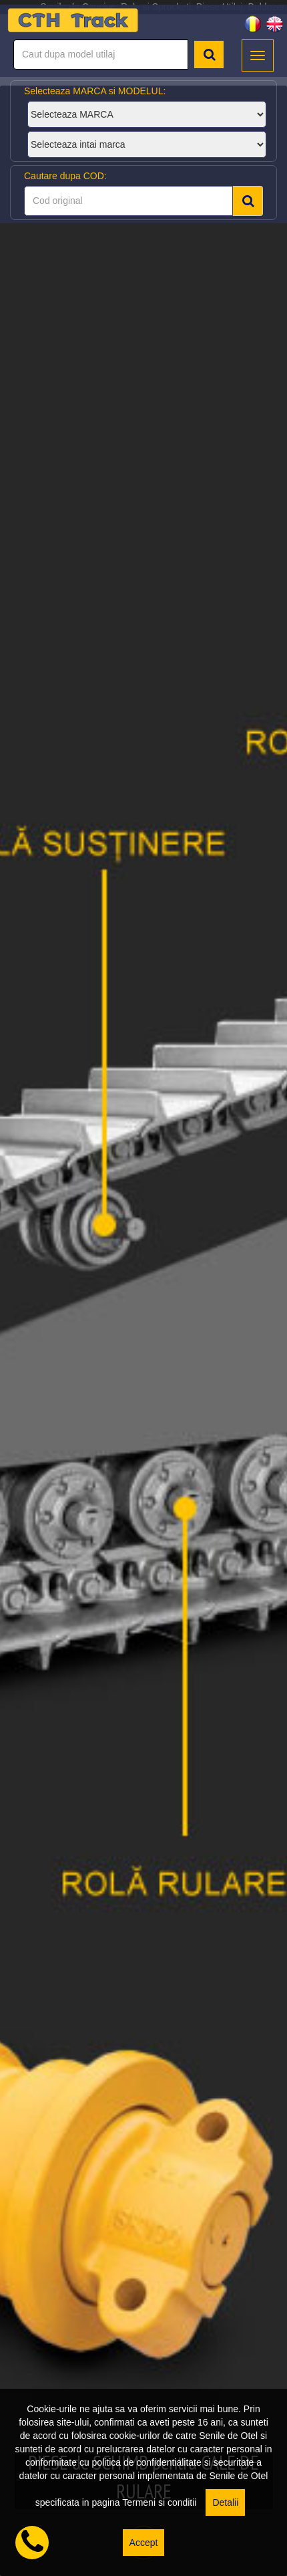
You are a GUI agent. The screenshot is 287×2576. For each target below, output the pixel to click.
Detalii (225, 2502)
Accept (143, 2542)
